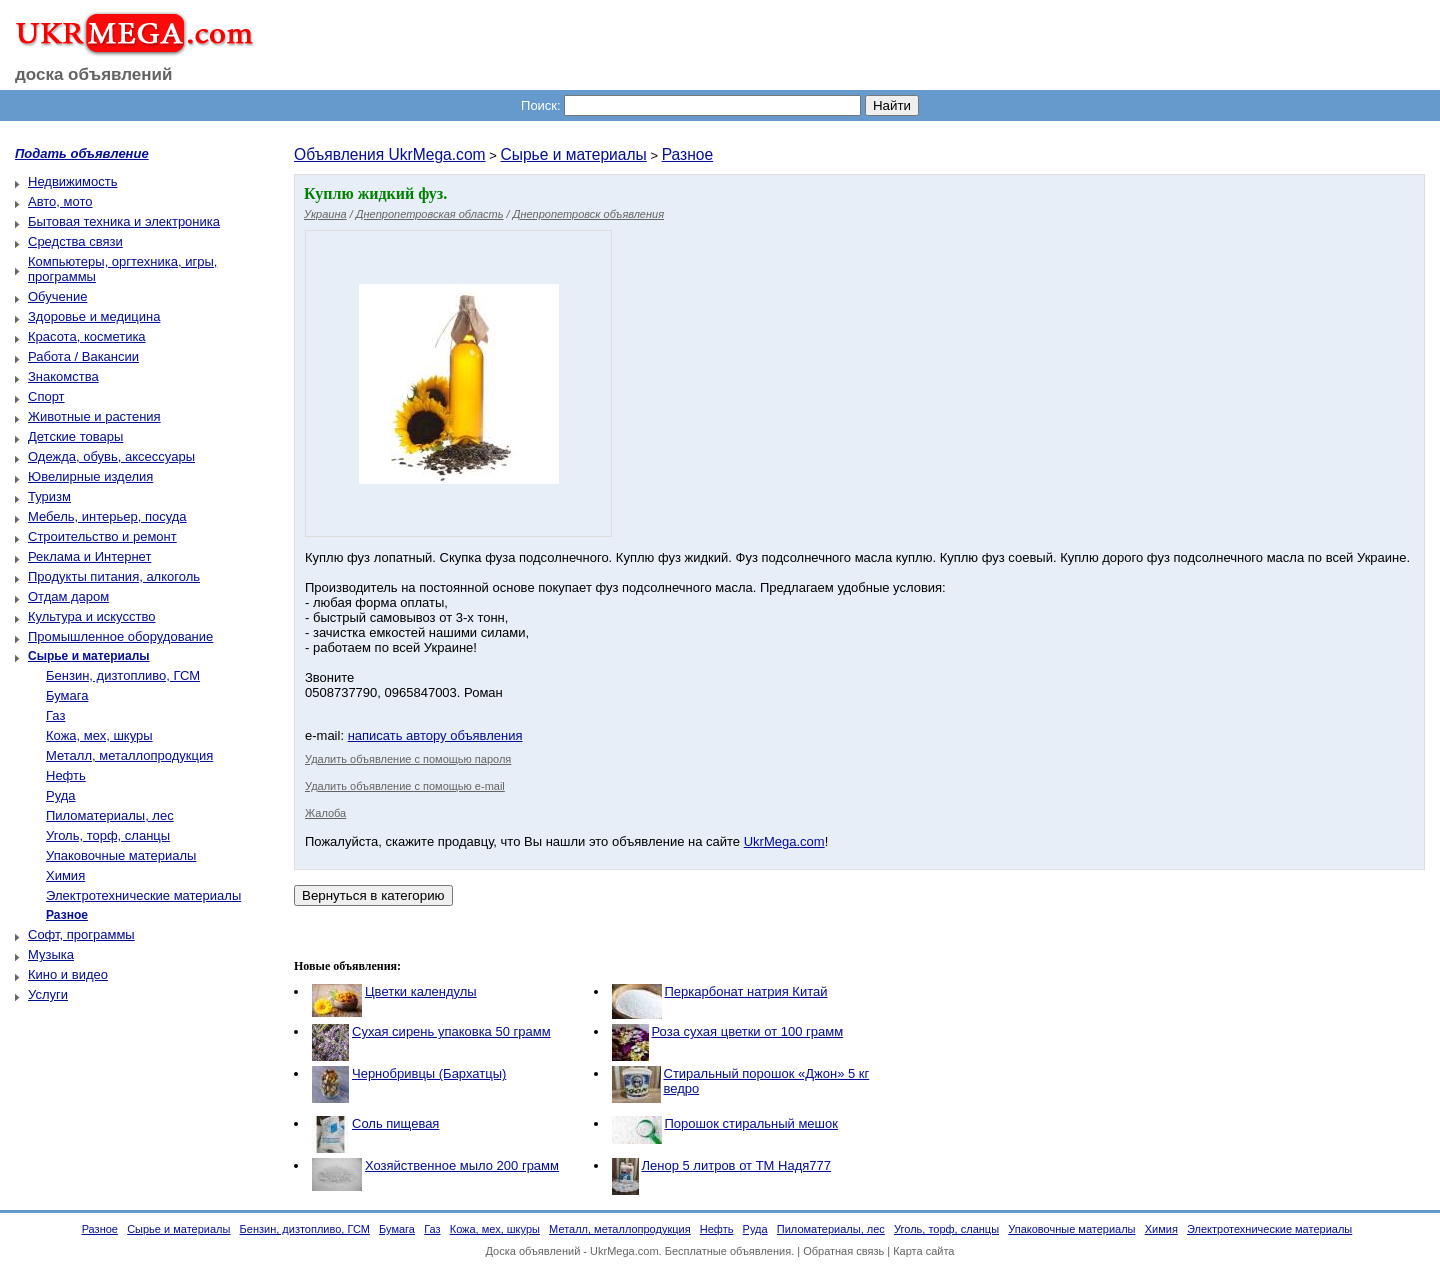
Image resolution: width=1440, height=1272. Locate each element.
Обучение (57, 296)
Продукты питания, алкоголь (114, 576)
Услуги (48, 994)
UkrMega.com (784, 841)
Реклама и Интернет (89, 556)
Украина (325, 214)
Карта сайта (923, 1251)
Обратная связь (843, 1251)
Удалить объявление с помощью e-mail (405, 786)
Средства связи (75, 241)
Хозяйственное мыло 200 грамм (462, 1165)
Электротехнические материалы (143, 895)
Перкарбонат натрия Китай (746, 991)
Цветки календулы (421, 991)
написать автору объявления (435, 735)
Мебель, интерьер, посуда (107, 516)
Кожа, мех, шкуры (99, 735)
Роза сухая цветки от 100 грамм (748, 1031)
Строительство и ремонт (102, 536)
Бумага (67, 695)
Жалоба (325, 813)
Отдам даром (68, 596)
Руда (61, 795)
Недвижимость (72, 181)
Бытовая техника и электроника (124, 221)
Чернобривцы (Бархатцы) (429, 1073)
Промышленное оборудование (120, 636)
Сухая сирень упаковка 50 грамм (451, 1031)
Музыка (51, 954)
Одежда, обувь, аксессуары (111, 456)
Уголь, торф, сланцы (108, 835)
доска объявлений (94, 74)
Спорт (46, 396)
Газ (55, 715)
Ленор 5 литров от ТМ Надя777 (736, 1165)
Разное (688, 154)
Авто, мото (60, 201)
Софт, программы (81, 934)
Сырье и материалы (573, 154)
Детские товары (75, 436)
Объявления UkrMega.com (390, 154)
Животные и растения (94, 416)
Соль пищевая (395, 1123)
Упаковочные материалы (121, 855)
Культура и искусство (91, 616)
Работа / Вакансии (83, 356)
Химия (65, 875)
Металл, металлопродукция (129, 755)
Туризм (49, 496)
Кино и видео (68, 974)
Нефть (66, 775)
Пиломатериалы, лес (110, 815)
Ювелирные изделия (90, 476)
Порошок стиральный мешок (751, 1123)
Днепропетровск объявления (588, 214)
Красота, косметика (87, 336)
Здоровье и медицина (94, 316)
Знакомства (63, 376)
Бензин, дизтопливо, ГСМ (123, 675)
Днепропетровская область (430, 214)
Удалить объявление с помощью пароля (408, 759)
